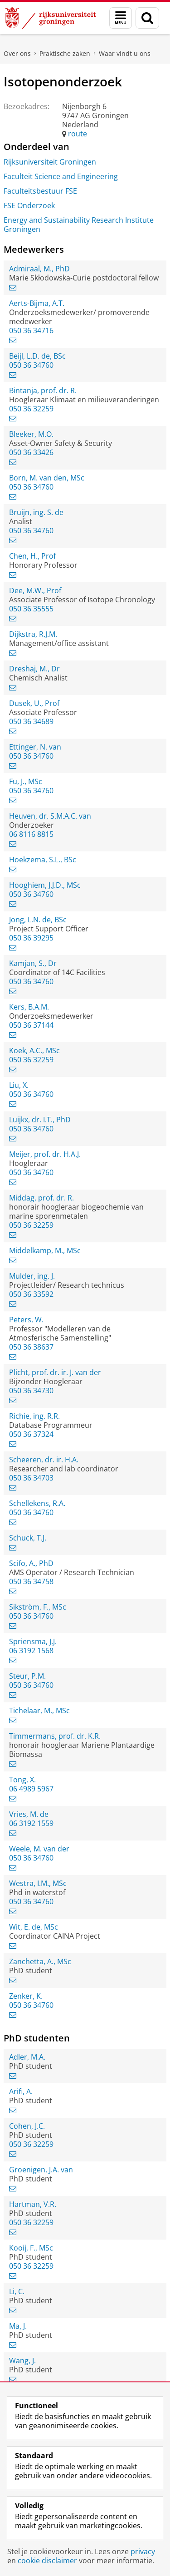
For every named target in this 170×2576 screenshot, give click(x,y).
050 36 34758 (31, 1581)
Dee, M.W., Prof (35, 590)
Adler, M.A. (27, 2057)
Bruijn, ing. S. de (36, 512)
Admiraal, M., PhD (39, 269)
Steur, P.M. (27, 1676)
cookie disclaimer (47, 2561)
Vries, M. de (29, 1814)
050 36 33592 (31, 1294)
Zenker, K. (26, 1996)
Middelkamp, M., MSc (45, 1250)
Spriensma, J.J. (33, 1641)
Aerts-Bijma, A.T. (36, 303)
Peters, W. (26, 1320)
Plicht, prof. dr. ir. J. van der (55, 1372)
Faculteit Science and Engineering (61, 176)
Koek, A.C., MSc (34, 1050)
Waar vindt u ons (125, 53)
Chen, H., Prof (32, 556)
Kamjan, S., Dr (33, 963)
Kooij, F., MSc (31, 2248)
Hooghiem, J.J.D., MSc (45, 885)
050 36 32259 (31, 409)
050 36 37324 (31, 1434)
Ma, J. (18, 2326)
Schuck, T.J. (27, 1538)
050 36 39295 (31, 938)
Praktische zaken (64, 53)
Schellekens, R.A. (37, 1503)
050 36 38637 (31, 1347)
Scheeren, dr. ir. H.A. (43, 1460)
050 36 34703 (31, 1478)
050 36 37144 (31, 1025)
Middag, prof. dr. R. (41, 1198)
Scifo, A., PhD (31, 1563)
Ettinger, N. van (35, 747)
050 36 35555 (31, 609)
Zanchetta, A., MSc (40, 1961)
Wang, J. (22, 2361)
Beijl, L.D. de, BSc (37, 356)
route (77, 134)
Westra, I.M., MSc (38, 1883)
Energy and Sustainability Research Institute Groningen (79, 224)
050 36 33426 (31, 452)
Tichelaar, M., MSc (39, 1711)
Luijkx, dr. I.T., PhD (40, 1120)
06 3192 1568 (31, 1651)
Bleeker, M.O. (31, 434)
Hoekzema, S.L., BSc (42, 860)
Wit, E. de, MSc (33, 1927)
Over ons (17, 53)
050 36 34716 (31, 330)
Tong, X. (22, 1780)
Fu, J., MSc (25, 781)
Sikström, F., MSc (37, 1607)
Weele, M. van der (39, 1849)
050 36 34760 (31, 365)
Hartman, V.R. (32, 2204)
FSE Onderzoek (29, 205)
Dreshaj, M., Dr (34, 669)
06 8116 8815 (31, 834)
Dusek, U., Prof (34, 703)
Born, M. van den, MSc (46, 478)
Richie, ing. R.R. (34, 1416)
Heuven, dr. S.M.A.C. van (50, 816)
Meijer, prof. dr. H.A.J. (45, 1154)
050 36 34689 (31, 721)
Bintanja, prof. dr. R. (43, 390)
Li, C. (16, 2291)
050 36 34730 (31, 1391)
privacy (143, 2551)
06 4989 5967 (31, 1789)
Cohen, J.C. (27, 2126)
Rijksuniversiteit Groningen (50, 162)
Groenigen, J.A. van (41, 2170)
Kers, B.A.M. (29, 1007)
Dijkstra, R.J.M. (33, 634)
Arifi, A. (21, 2091)
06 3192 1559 (31, 1823)
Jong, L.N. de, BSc (38, 920)
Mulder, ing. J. (32, 1276)
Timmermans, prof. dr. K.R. (55, 1736)
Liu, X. (19, 1085)
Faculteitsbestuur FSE (40, 191)
